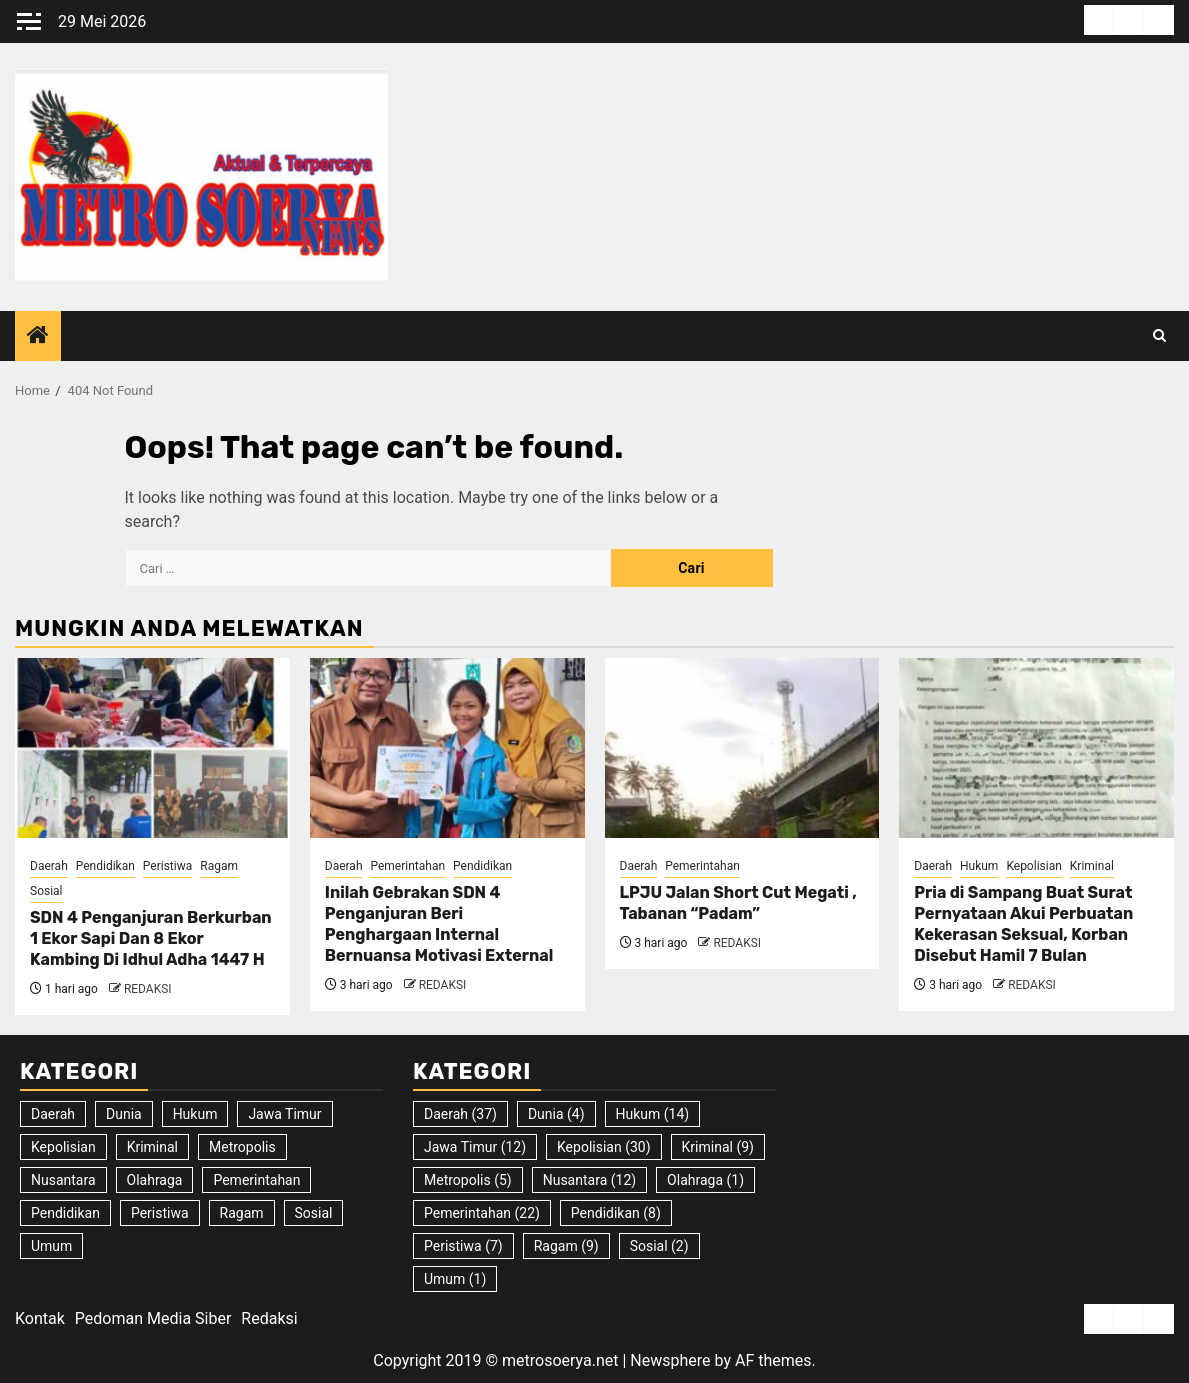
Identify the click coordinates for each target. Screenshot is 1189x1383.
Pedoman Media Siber (153, 1318)
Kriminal (1092, 866)
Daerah (49, 866)
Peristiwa (167, 866)
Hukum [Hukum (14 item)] (195, 1114)
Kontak (40, 1318)
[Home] (38, 337)
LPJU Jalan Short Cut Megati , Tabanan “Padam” (738, 903)
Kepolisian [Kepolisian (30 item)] (63, 1147)
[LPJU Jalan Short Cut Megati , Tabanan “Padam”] (742, 748)
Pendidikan (105, 866)
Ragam (219, 866)
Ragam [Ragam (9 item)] (242, 1213)
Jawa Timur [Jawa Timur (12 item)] (284, 1114)
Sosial (46, 891)
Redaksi (269, 1318)
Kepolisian (1033, 866)
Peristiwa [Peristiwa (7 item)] (160, 1213)
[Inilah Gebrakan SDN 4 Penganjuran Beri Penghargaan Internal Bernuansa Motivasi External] (447, 748)
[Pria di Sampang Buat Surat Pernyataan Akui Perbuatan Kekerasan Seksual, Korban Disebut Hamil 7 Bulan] (1036, 748)
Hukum (979, 866)
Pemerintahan (407, 866)
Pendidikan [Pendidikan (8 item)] (65, 1213)
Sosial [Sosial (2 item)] (314, 1213)
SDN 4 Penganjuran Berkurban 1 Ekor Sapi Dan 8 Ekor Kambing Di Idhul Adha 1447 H (151, 938)
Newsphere (670, 1360)
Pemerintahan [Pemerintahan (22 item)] (256, 1180)
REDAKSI (148, 989)
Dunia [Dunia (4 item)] (124, 1114)
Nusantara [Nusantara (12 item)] (63, 1180)
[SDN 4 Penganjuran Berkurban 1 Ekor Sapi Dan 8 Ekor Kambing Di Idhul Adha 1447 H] (152, 748)
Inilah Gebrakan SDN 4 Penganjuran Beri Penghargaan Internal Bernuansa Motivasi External (439, 923)
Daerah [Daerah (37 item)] (53, 1114)
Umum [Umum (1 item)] (51, 1246)
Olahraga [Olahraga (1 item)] (155, 1180)
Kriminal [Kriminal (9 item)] (152, 1147)
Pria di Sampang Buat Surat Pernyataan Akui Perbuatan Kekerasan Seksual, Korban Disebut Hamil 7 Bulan (1023, 923)
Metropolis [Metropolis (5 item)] (242, 1147)
